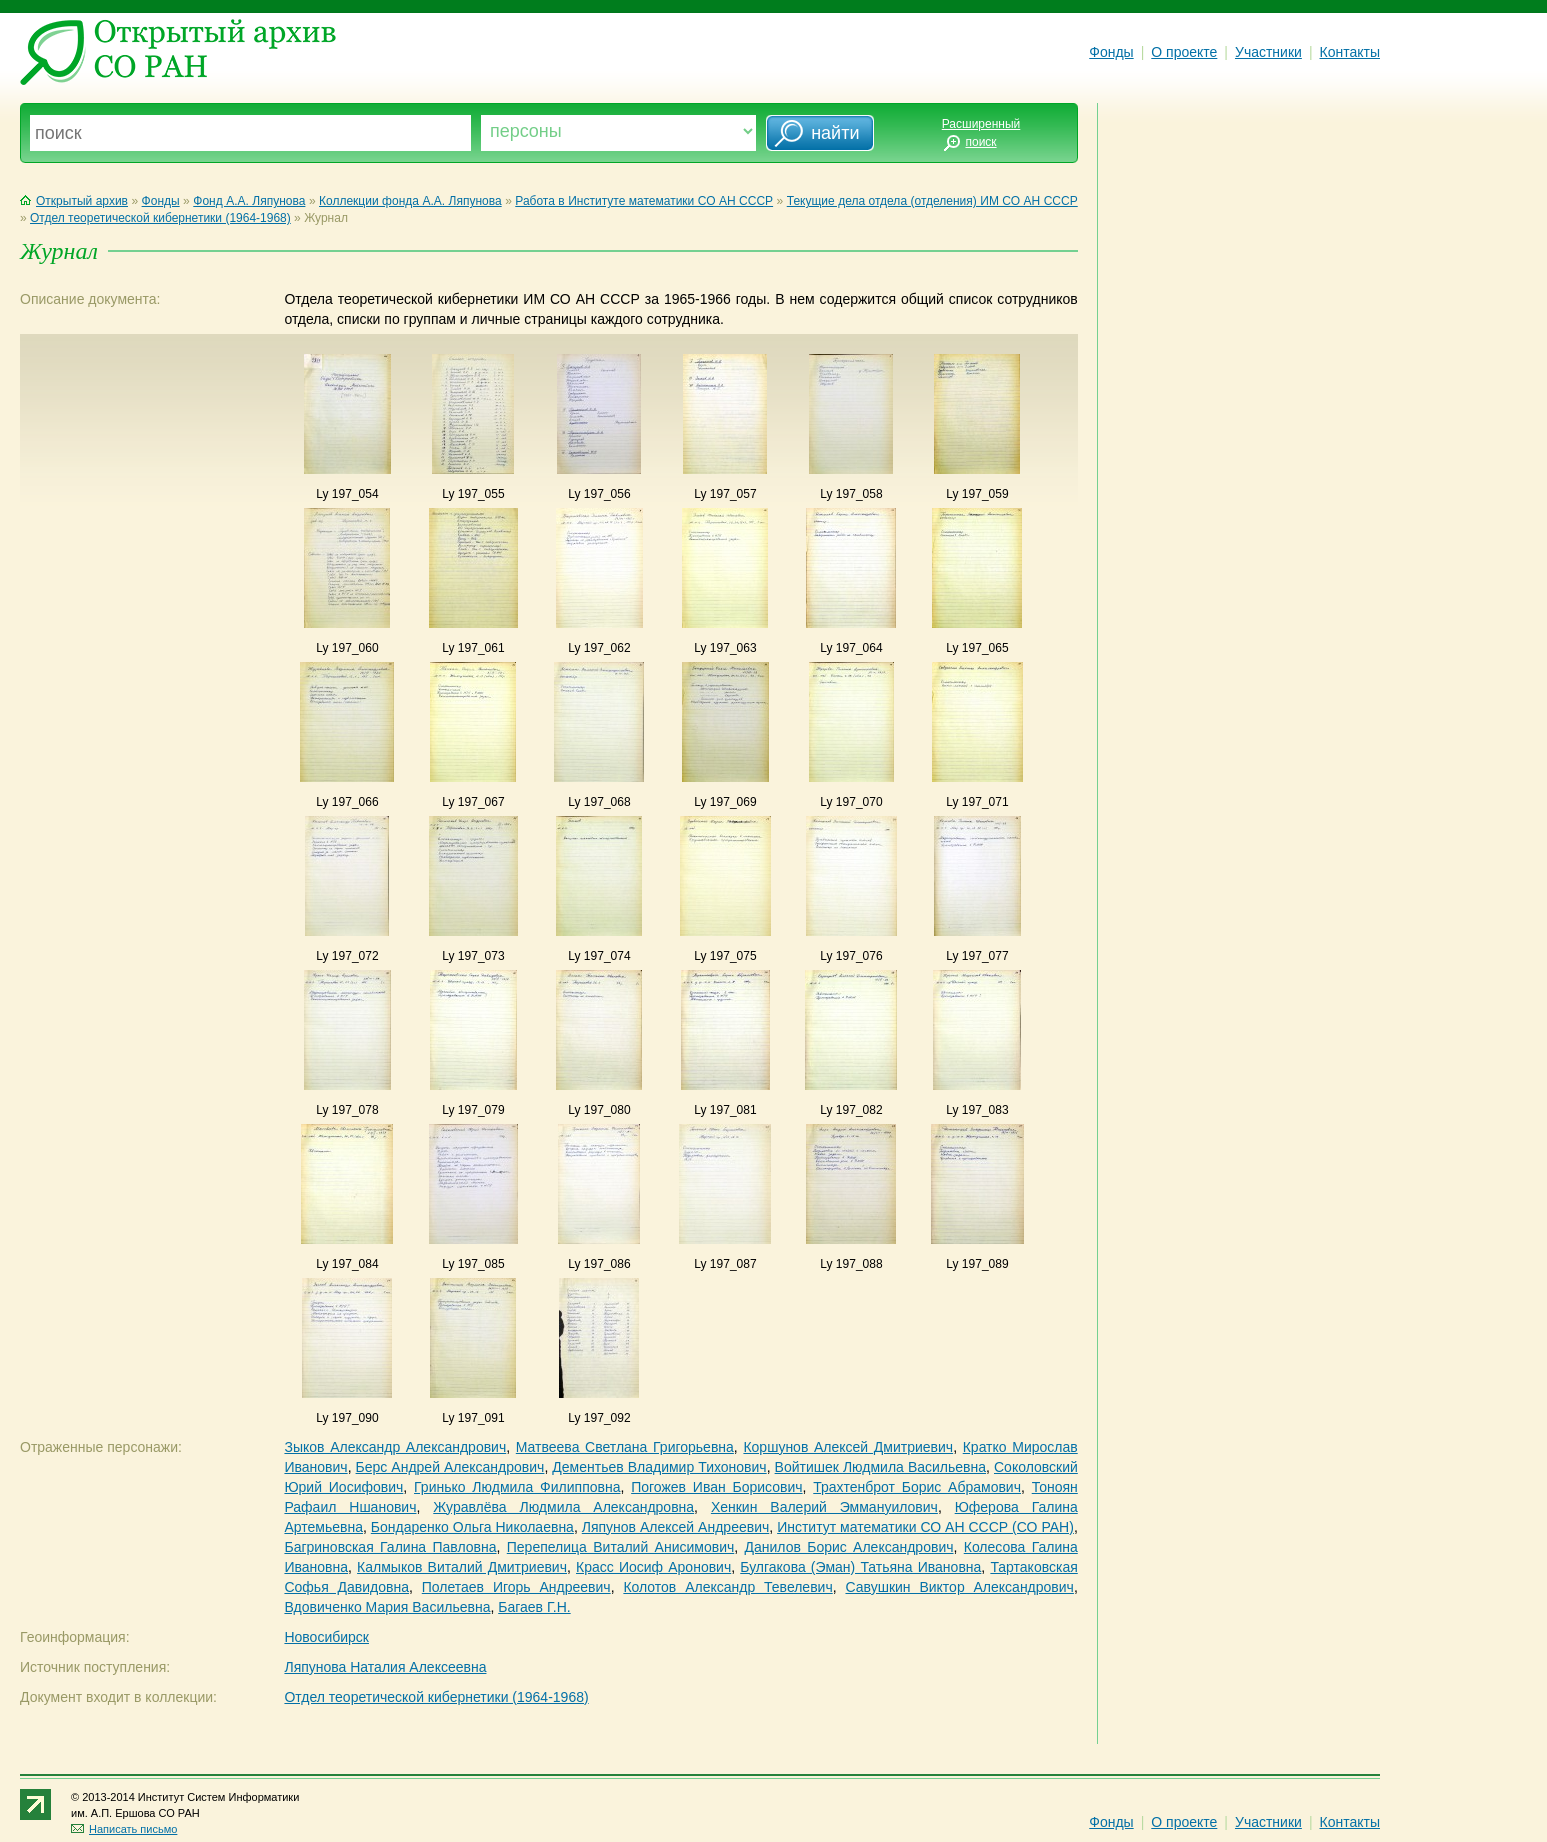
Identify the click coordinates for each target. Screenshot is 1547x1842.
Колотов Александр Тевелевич (727, 1587)
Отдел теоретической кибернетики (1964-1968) (160, 218)
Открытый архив (74, 201)
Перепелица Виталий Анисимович (620, 1547)
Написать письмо (124, 1829)
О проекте (1184, 52)
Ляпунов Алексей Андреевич (676, 1527)
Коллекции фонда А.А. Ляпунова (410, 201)
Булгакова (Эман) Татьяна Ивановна (860, 1567)
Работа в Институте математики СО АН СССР (644, 201)
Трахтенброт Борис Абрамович (917, 1487)
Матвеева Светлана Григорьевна (625, 1447)
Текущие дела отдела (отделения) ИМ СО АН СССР (932, 201)
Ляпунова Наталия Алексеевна (385, 1667)
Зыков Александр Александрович (395, 1447)
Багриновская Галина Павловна (390, 1547)
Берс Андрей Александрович (450, 1467)
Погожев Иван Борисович (716, 1487)
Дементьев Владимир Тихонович (659, 1467)
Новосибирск (326, 1637)
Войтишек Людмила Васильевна (880, 1467)
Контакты (1350, 52)
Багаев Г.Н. (534, 1607)
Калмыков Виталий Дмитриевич (462, 1567)
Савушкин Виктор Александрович (959, 1587)
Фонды (1111, 52)
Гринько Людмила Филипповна (517, 1487)
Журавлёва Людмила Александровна (563, 1507)
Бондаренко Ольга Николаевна (472, 1527)
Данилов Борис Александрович (848, 1547)
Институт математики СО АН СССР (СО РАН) (925, 1527)
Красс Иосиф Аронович (653, 1567)
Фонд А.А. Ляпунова (249, 201)
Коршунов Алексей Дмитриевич (848, 1447)
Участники (1268, 52)
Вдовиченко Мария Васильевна (387, 1607)
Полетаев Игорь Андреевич (516, 1587)
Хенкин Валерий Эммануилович (824, 1507)
